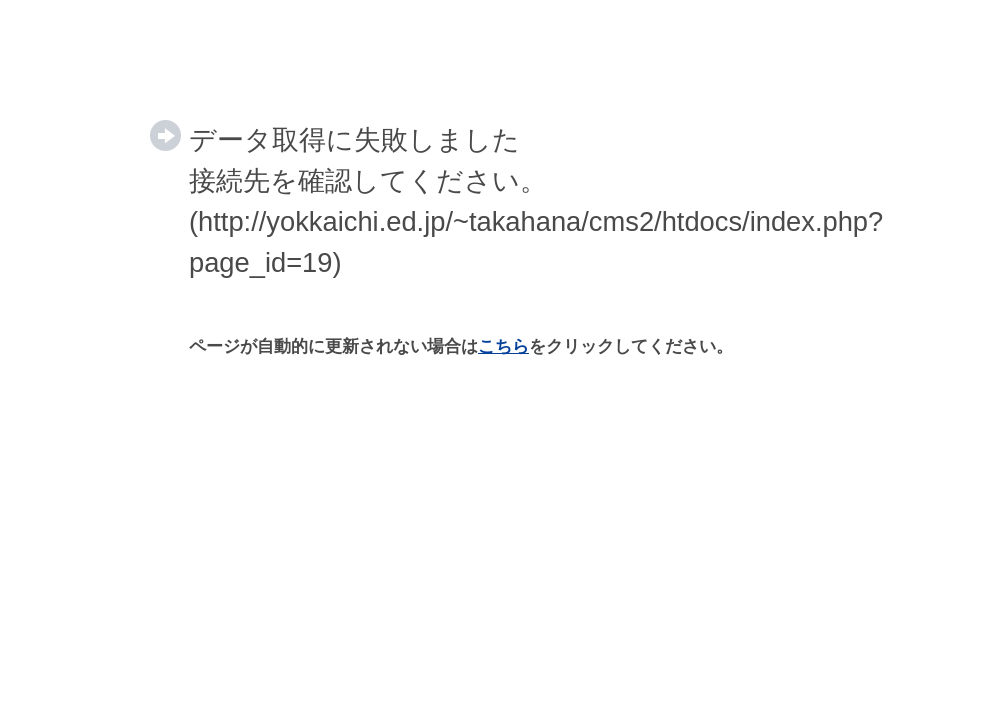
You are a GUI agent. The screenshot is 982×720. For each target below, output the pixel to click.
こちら (503, 346)
